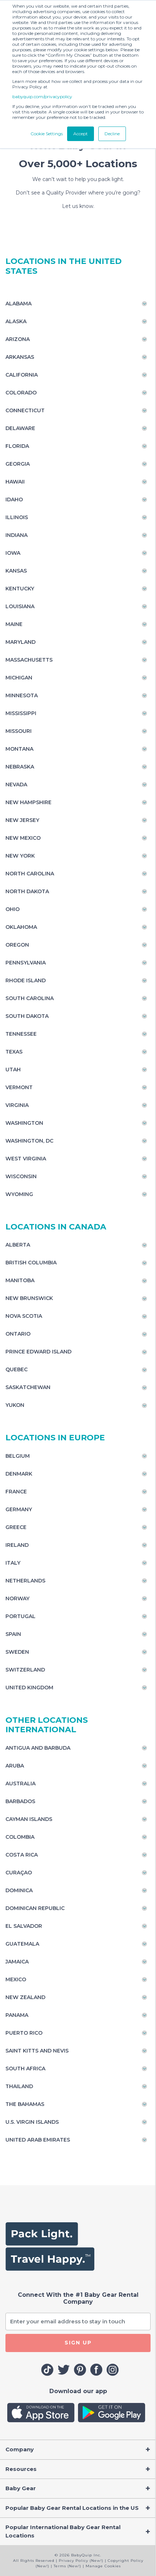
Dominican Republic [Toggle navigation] (35, 1908)
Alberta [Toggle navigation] (17, 1244)
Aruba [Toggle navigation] (14, 1765)
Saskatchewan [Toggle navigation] (27, 1387)
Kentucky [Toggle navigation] (19, 588)
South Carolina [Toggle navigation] (29, 998)
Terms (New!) (67, 2566)
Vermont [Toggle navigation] (19, 1087)
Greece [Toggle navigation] (15, 1527)
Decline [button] (112, 133)
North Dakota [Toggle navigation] (27, 891)
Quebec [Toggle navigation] (16, 1369)
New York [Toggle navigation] (20, 855)
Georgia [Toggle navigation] (17, 464)
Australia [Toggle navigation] (20, 1783)
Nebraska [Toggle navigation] (19, 766)
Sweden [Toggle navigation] (17, 1652)
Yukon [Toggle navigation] (14, 1405)
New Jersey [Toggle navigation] (22, 820)
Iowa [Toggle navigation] (12, 553)
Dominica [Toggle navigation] (19, 1890)
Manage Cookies (103, 2566)
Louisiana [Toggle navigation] (19, 606)
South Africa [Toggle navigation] (25, 2068)
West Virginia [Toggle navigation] (25, 1158)
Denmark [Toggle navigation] (18, 1473)
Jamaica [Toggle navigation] (17, 1961)
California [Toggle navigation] (21, 375)
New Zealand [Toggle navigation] (25, 1997)
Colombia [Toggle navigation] (19, 1837)
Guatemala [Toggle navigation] (22, 1944)
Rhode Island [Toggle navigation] (25, 980)
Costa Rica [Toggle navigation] (21, 1854)
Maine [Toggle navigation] (13, 624)
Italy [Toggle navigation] (12, 1563)
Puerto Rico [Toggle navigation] (23, 2033)
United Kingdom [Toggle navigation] (29, 1687)
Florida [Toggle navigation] (17, 446)
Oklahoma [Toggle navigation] (21, 927)
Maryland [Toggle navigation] (20, 642)
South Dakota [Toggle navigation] (27, 1016)
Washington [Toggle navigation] (24, 1123)
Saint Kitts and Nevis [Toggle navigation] (37, 2050)
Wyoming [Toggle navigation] (19, 1194)
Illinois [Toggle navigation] (16, 517)
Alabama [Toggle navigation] (18, 303)
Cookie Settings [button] (46, 133)
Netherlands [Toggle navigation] (25, 1580)
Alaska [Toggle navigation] (15, 321)
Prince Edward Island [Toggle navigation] (38, 1351)
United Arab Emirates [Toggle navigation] (37, 2139)
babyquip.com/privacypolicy (42, 96)
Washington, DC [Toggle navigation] (29, 1140)
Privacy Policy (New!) (81, 2560)
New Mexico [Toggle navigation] (23, 838)
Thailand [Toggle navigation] (19, 2086)
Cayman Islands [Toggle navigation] (28, 1819)
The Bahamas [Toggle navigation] (24, 2104)
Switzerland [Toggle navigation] (25, 1669)
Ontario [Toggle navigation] (17, 1334)
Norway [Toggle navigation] (17, 1598)
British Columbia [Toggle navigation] (31, 1262)
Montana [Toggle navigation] (19, 749)
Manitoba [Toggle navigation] (19, 1280)
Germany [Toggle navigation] (18, 1509)
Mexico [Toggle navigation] (15, 1979)
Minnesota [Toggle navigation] (21, 695)
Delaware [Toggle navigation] (20, 428)
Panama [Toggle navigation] (16, 2015)
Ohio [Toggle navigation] (12, 909)
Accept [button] (80, 133)
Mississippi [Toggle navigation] (20, 713)
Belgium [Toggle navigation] (17, 1456)
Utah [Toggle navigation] (13, 1069)
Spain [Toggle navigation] (13, 1634)
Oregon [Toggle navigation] (17, 945)
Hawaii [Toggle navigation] (15, 481)
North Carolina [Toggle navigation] (29, 873)
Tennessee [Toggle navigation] (21, 1034)
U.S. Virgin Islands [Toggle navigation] (32, 2122)
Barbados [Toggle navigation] (20, 1801)
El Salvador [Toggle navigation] (23, 1926)
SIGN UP (78, 2342)
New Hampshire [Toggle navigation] (28, 802)
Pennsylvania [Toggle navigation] (25, 962)
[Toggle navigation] (78, 2449)
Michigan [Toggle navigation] (18, 677)
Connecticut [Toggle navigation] (25, 410)
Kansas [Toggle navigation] (16, 570)
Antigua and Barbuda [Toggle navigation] (37, 1748)
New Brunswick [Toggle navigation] (29, 1298)
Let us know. (78, 206)
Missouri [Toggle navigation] (18, 731)
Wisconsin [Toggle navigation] (21, 1176)
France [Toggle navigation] (16, 1491)
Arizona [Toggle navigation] (17, 339)
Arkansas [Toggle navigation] (19, 357)
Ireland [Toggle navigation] (17, 1545)
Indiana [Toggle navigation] (16, 535)
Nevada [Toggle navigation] (16, 784)
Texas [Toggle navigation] (13, 1051)
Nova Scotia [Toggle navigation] (23, 1316)
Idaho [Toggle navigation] (14, 499)
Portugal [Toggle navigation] (20, 1616)
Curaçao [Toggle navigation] (18, 1872)
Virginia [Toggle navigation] (17, 1105)
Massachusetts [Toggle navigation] (29, 660)
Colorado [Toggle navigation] (21, 392)
